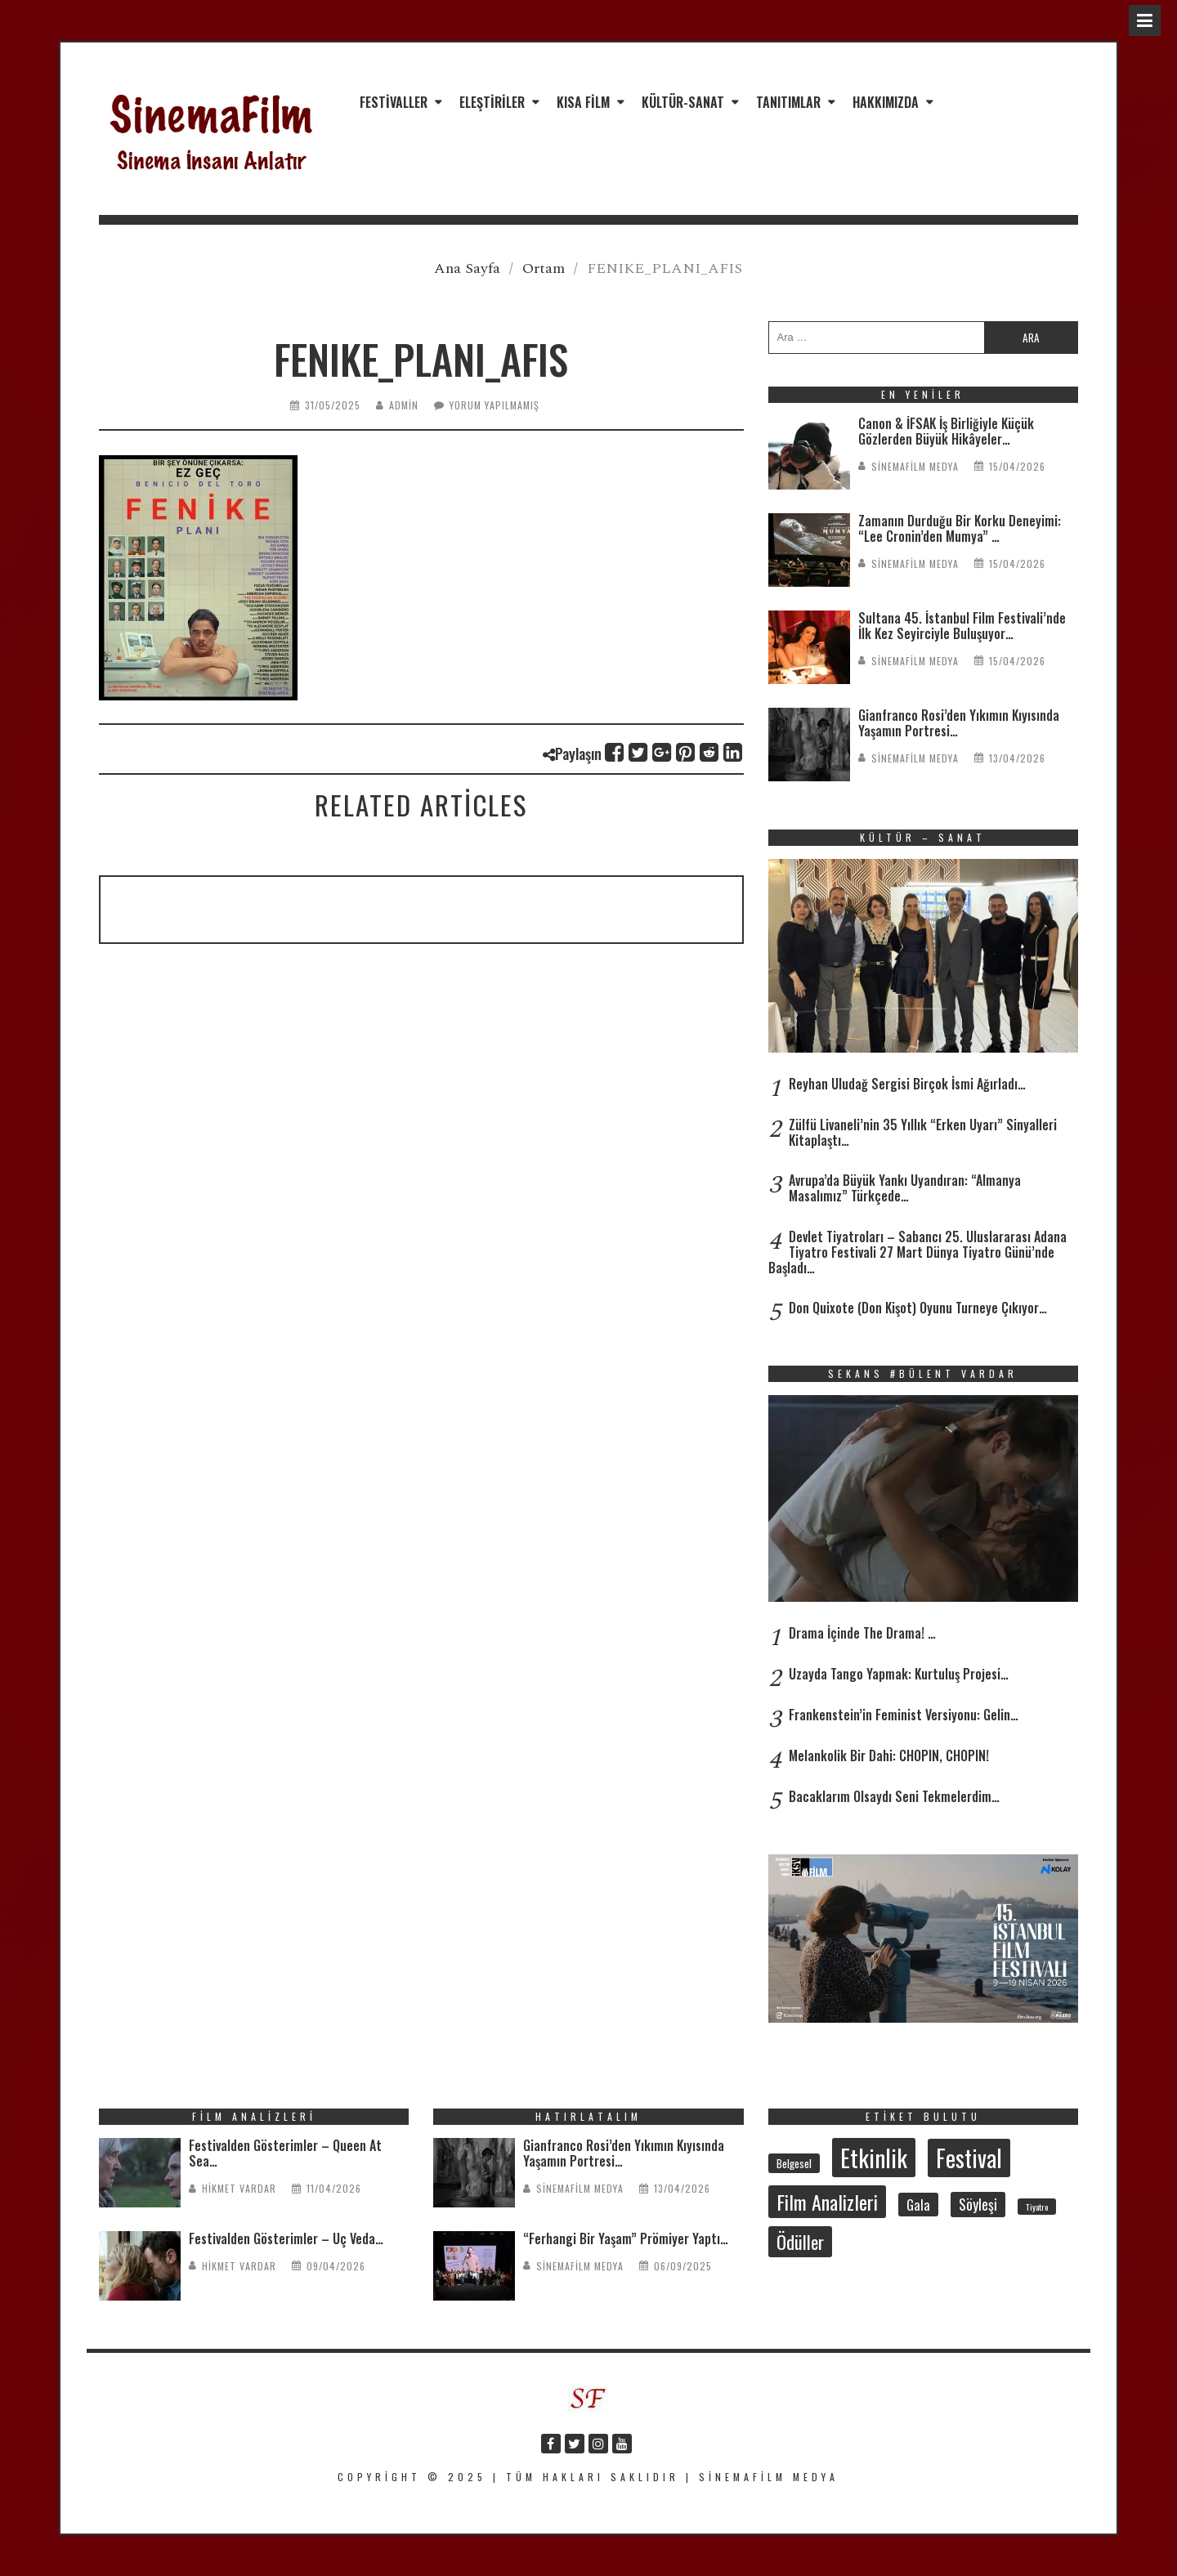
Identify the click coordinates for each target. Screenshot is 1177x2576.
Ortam (543, 268)
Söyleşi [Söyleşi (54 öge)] (978, 2204)
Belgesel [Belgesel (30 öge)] (794, 2163)
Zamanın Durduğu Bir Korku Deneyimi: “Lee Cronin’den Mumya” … (959, 528)
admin (403, 405)
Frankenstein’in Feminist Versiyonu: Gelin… (903, 1714)
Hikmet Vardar (239, 2188)
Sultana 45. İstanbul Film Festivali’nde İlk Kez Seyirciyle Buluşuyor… (962, 625)
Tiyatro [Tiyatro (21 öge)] (1037, 2206)
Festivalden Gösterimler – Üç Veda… (286, 2238)
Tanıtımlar (788, 102)
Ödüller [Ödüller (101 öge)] (800, 2242)
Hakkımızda (886, 102)
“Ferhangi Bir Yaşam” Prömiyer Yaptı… (625, 2238)
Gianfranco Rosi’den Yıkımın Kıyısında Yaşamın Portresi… (958, 722)
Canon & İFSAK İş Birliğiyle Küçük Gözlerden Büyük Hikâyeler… (946, 431)
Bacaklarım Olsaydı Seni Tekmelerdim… (894, 1796)
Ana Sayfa (467, 268)
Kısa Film (583, 102)
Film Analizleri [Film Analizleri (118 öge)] (827, 2201)
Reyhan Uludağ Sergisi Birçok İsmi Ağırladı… (907, 1083)
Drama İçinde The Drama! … (862, 1633)
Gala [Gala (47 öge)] (918, 2204)
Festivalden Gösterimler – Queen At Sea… (285, 2153)
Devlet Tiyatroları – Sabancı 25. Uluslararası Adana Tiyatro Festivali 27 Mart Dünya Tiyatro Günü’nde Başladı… (917, 1252)
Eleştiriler (492, 102)
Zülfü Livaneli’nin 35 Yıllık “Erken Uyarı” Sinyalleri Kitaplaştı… (923, 1132)
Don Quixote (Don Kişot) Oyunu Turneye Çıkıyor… (918, 1307)
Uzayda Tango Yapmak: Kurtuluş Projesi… (899, 1674)
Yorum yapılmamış (494, 405)
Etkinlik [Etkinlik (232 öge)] (873, 2157)
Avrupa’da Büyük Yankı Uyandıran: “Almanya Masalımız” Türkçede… (905, 1187)
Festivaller (393, 102)
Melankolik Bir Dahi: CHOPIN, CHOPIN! (889, 1755)
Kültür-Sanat (683, 102)
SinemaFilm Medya (915, 466)
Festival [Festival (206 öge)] (969, 2157)
